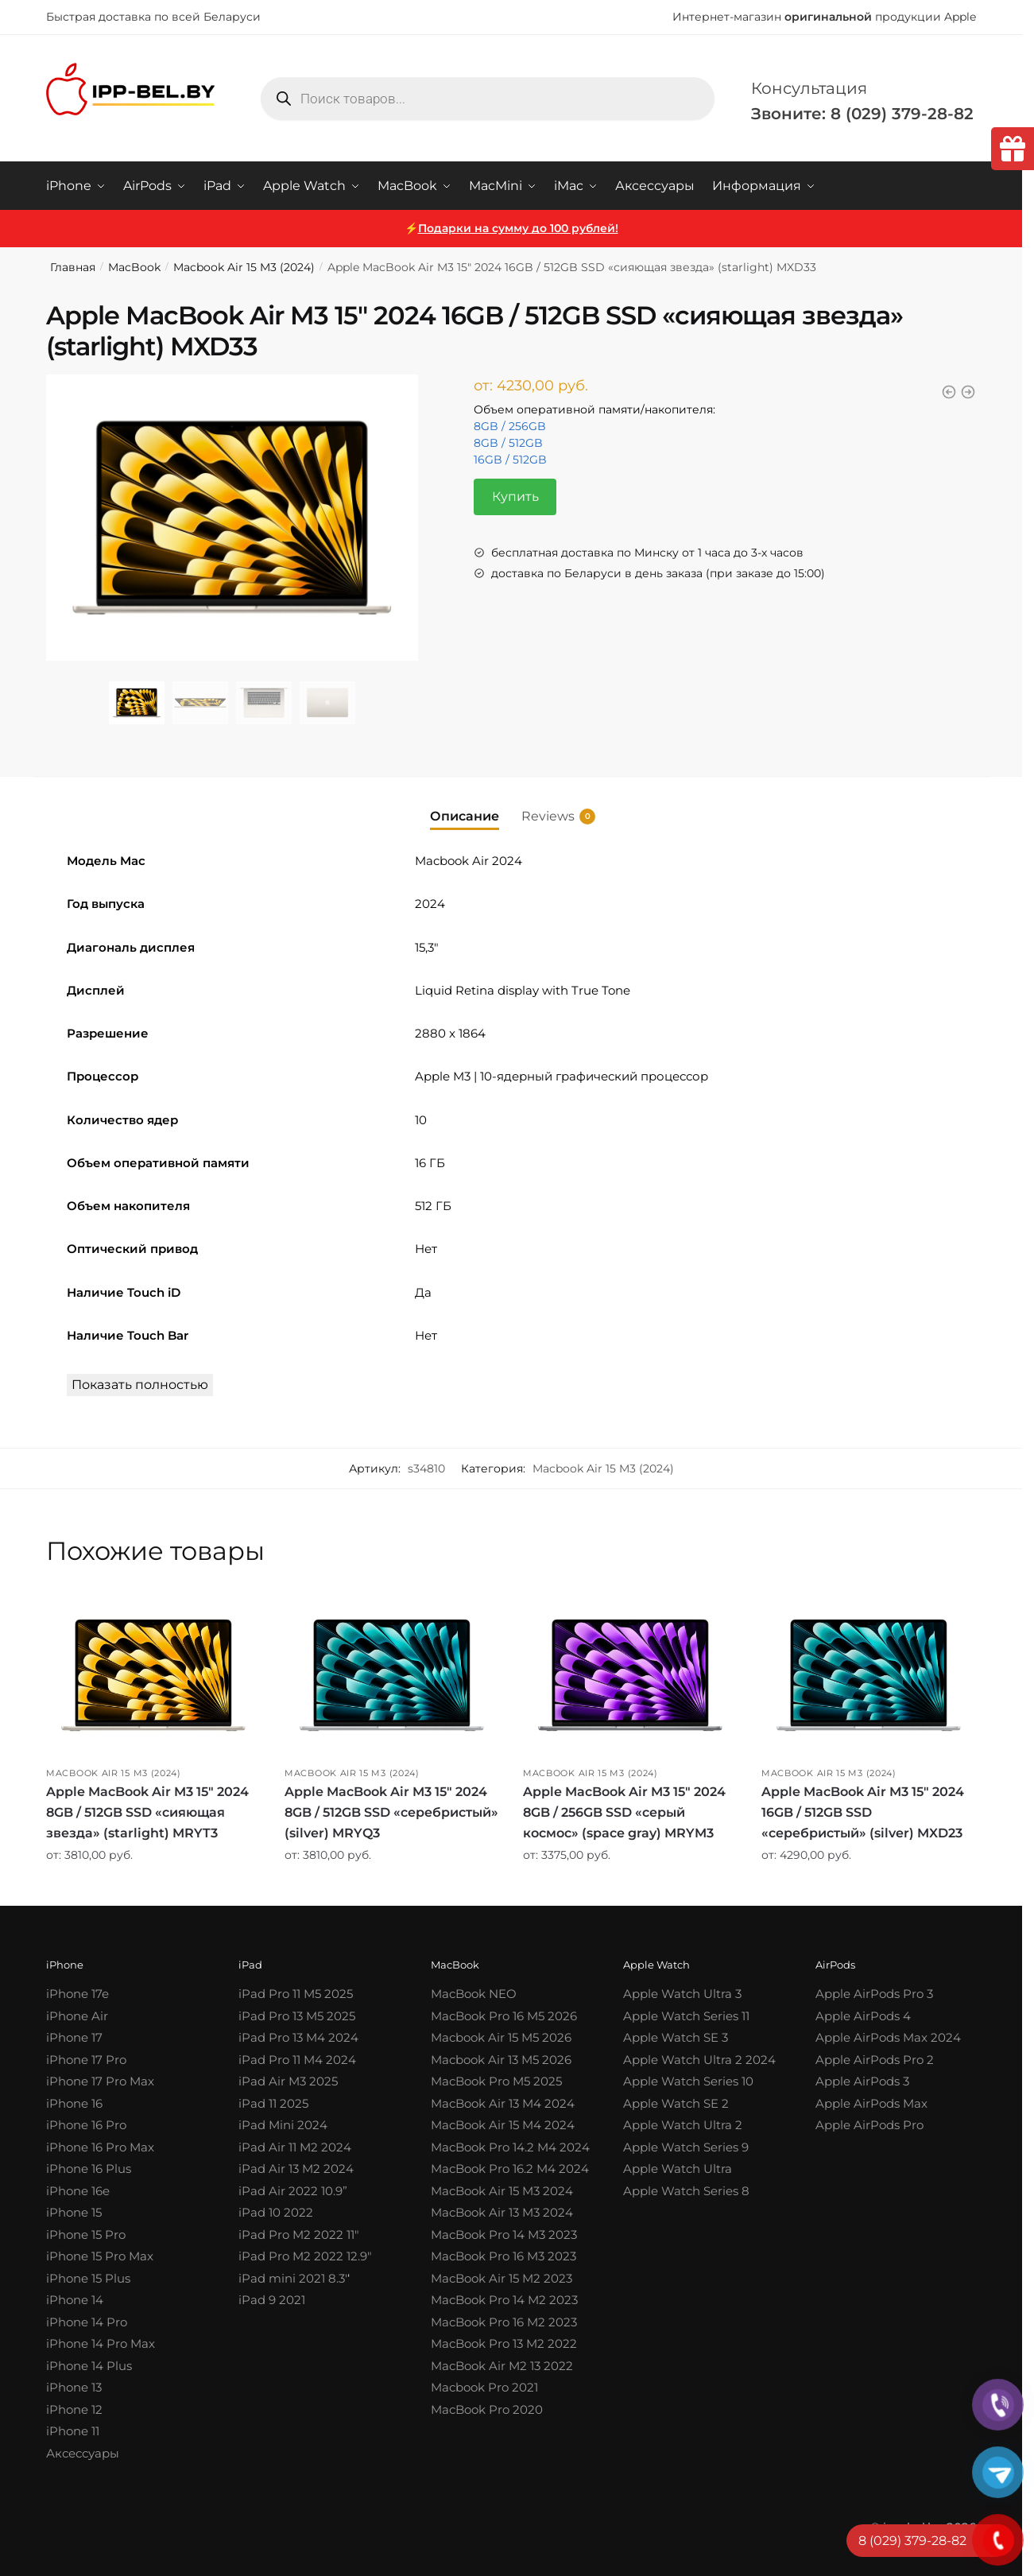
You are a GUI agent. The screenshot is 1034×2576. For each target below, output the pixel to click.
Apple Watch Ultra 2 (682, 2124)
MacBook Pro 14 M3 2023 (504, 2234)
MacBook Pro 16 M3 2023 (503, 2256)
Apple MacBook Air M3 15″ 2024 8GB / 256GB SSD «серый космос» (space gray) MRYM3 (624, 1812)
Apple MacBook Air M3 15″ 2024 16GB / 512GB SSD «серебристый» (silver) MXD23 (862, 1812)
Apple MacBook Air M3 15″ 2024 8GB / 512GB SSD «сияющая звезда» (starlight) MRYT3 (147, 1812)
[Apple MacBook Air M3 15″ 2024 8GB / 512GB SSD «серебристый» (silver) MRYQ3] (392, 1675)
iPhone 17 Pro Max (100, 2081)
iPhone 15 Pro (86, 2234)
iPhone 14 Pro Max (100, 2343)
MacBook (134, 267)
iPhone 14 (74, 2299)
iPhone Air (77, 2015)
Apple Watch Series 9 (686, 2147)
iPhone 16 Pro (86, 2124)
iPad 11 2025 (273, 2103)
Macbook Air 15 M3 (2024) (244, 267)
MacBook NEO (474, 1993)
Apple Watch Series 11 (686, 2015)
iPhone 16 (74, 2103)
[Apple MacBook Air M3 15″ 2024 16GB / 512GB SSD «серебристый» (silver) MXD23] (868, 1675)
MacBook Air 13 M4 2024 (503, 2103)
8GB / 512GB (508, 443)
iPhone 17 (74, 2037)
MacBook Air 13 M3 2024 (502, 2212)
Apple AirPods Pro (869, 2124)
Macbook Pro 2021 (484, 2387)
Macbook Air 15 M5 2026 (501, 2037)
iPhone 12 (74, 2409)
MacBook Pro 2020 (487, 2409)
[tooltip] (1012, 148)
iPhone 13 (74, 2387)
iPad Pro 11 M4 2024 (297, 2059)
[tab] (464, 803)
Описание (464, 815)
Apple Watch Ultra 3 (682, 1993)
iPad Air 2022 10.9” (292, 2190)
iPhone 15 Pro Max (99, 2256)
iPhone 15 (74, 2212)
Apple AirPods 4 (863, 2015)
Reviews (548, 816)
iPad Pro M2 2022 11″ (298, 2234)
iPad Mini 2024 (282, 2124)
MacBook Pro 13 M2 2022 (504, 2343)
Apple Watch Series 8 (686, 2190)
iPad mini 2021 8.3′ (292, 2278)
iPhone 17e (77, 1993)
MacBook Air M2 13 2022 (502, 2365)
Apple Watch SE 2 (676, 2103)
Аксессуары (82, 2453)
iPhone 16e (78, 2190)
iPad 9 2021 (271, 2299)
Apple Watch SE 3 (675, 2037)
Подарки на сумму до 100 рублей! (518, 228)
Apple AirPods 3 (862, 2081)
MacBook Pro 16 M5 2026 (504, 2015)
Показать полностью (140, 1384)
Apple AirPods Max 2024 (888, 2037)
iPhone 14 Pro (86, 2322)
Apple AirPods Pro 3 (874, 1993)
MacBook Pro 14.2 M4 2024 (510, 2147)
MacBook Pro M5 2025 (496, 2081)
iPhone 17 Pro (86, 2059)
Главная (72, 267)
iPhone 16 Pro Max (100, 2147)
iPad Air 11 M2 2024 (294, 2147)
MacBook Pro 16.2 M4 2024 (510, 2168)
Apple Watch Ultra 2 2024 (699, 2059)
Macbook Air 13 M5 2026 (501, 2059)
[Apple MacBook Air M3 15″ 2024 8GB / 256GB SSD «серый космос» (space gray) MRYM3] (630, 1675)
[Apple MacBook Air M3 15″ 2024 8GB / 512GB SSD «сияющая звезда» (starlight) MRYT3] (153, 1675)
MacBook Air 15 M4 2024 (503, 2124)
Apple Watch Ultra (677, 2168)
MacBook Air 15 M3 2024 (502, 2190)
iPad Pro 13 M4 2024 (298, 2037)
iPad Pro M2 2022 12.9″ (305, 2256)
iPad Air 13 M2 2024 (296, 2168)
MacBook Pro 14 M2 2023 (504, 2299)
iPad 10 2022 (275, 2212)
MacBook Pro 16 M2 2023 (504, 2322)
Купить (515, 496)
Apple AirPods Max (871, 2103)
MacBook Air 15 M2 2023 (501, 2278)
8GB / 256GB (510, 426)
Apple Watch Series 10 (688, 2081)
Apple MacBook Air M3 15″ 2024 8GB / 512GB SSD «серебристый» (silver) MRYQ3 (391, 1812)
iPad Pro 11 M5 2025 (295, 1993)
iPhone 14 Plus (89, 2365)
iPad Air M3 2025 (288, 2081)
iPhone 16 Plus (88, 2168)
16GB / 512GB (510, 459)
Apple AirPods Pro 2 (874, 2059)
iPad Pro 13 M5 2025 (296, 2015)
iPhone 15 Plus (88, 2278)
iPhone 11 (72, 2430)
